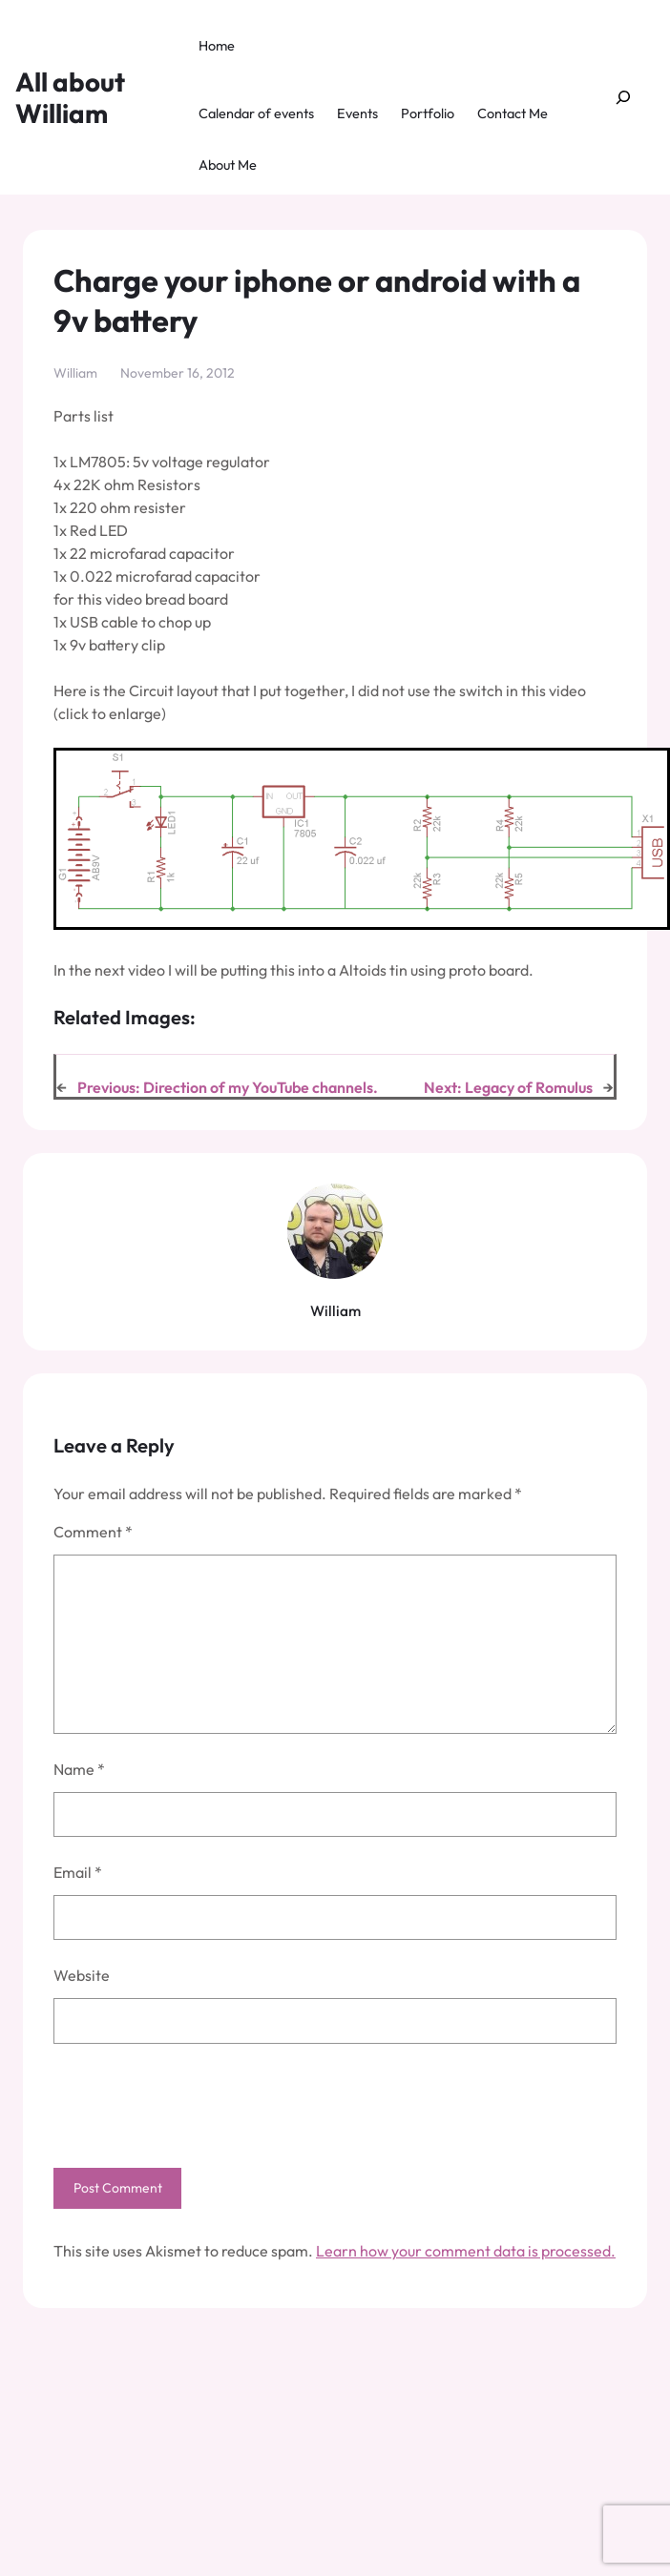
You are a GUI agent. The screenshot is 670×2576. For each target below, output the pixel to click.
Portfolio (427, 113)
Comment (93, 1531)
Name (79, 1769)
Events (357, 113)
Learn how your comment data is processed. (466, 2250)
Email (77, 1872)
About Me (228, 165)
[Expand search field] (624, 97)
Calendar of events (256, 113)
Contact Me (512, 113)
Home (217, 45)
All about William (70, 97)
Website (81, 1975)
